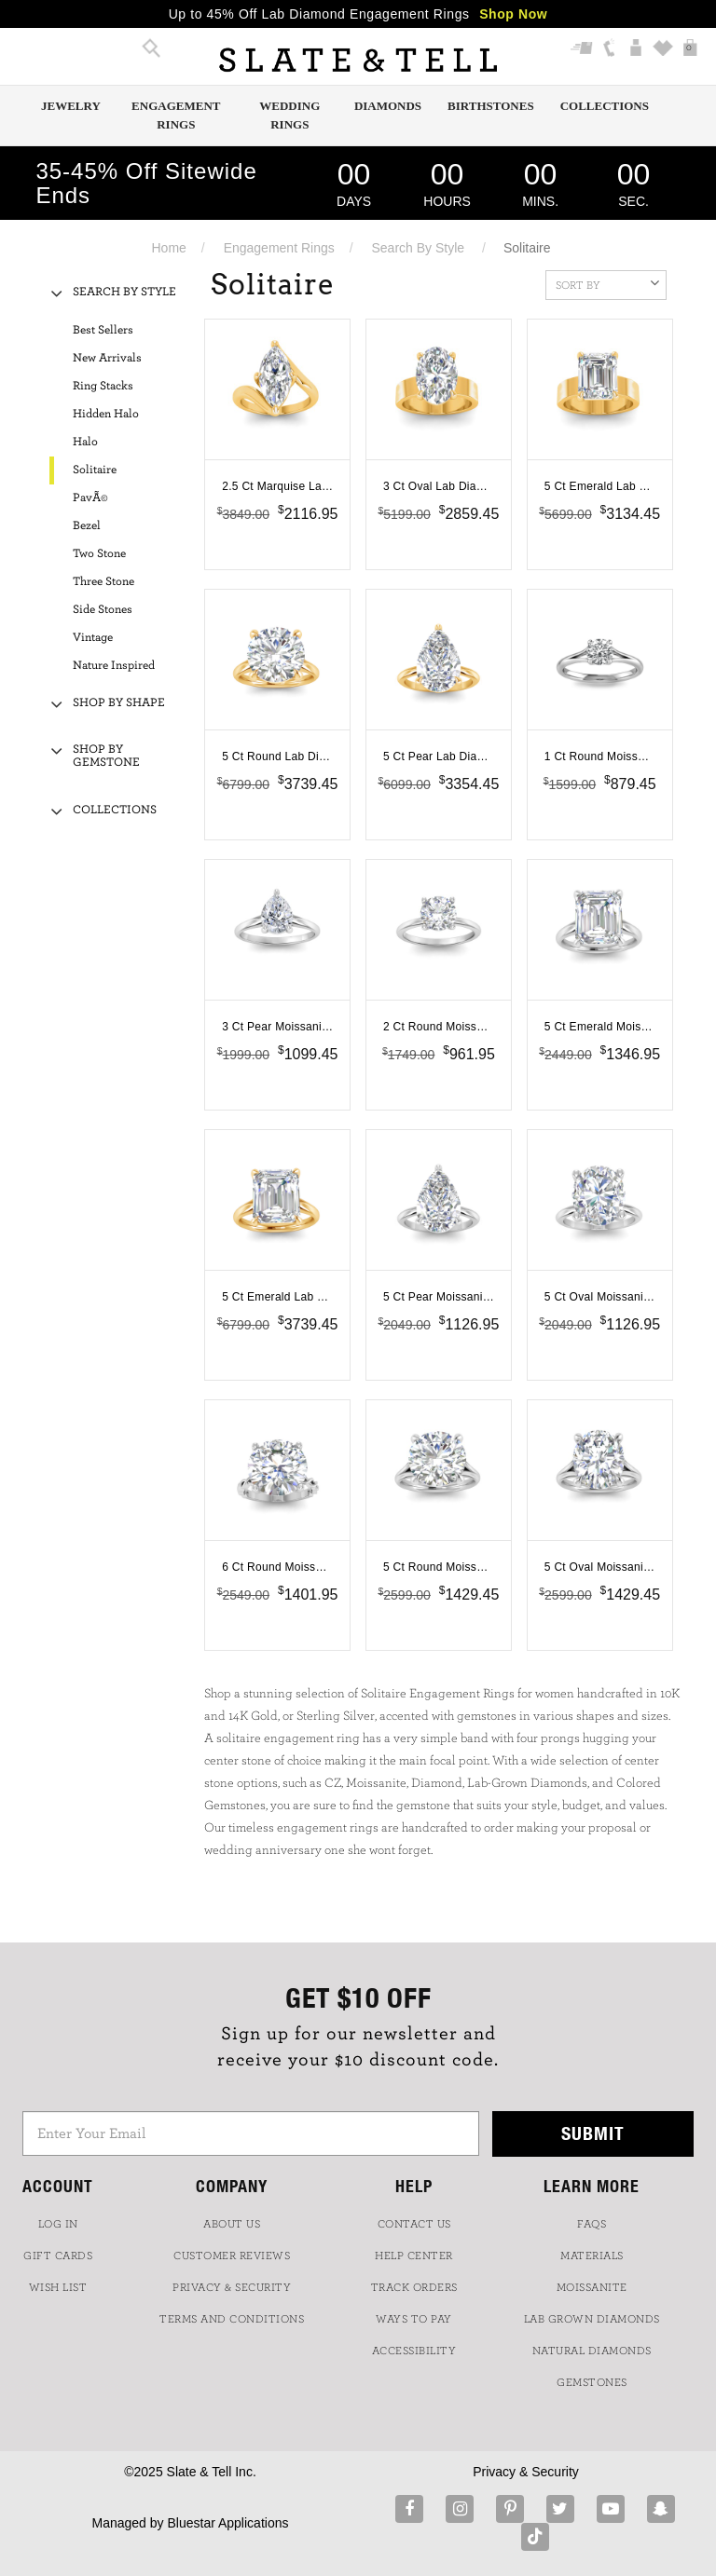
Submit (593, 2133)
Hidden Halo (106, 414)
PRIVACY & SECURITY (231, 2287)
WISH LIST (58, 2287)
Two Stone (99, 554)
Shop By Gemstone (106, 756)
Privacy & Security (526, 2471)
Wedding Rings (289, 115)
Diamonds (387, 106)
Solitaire (95, 470)
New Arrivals (107, 358)
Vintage (93, 638)
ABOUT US (231, 2223)
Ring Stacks (103, 386)
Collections (604, 106)
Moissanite (592, 2287)
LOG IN (58, 2223)
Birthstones (491, 106)
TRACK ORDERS (414, 2287)
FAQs (591, 2223)
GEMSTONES (592, 2382)
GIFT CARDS (57, 2255)
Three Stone (103, 582)
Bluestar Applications (227, 2522)
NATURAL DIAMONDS (592, 2350)
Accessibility (414, 2350)
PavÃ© (90, 498)
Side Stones (102, 610)
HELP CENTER (414, 2255)
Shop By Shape (119, 703)
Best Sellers (103, 330)
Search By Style (418, 247)
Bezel (87, 526)
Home (169, 247)
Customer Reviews (231, 2255)
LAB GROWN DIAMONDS (592, 2318)
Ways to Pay (414, 2318)
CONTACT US (414, 2223)
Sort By (607, 283)
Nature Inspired (114, 666)
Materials (592, 2255)
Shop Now (513, 14)
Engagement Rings (175, 115)
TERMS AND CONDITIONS (231, 2318)
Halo (85, 442)
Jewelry (71, 106)
